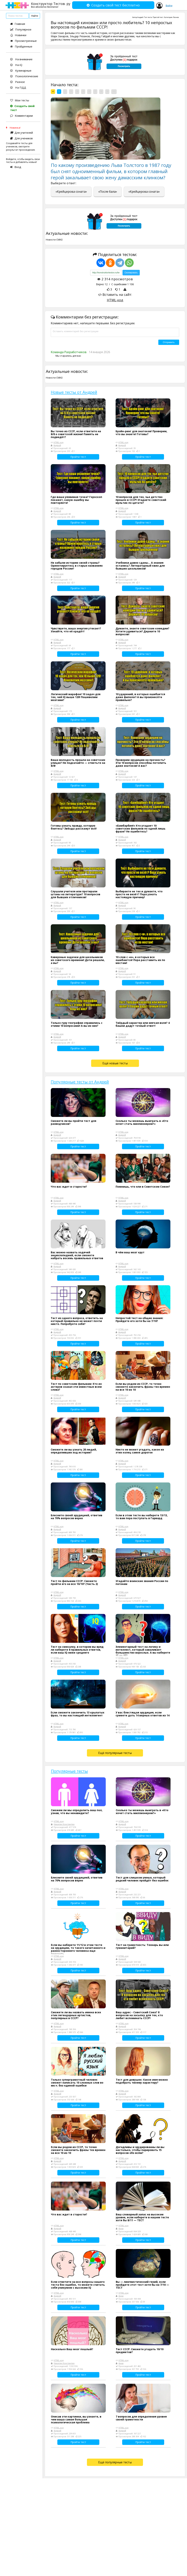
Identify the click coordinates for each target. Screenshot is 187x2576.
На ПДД (18, 87)
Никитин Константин (64, 1824)
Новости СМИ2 (54, 239)
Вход (15, 167)
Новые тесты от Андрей (74, 392)
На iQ (16, 65)
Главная (17, 24)
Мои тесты (19, 100)
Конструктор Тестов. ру (50, 4)
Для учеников (21, 138)
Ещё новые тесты (115, 1063)
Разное (17, 82)
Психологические (24, 76)
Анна (121, 2228)
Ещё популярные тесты (115, 1753)
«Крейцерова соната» (71, 192)
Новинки (18, 35)
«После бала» (107, 192)
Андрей (140, 17)
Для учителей (21, 132)
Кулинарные (20, 70)
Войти (169, 5)
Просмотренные (23, 41)
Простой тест (158, 17)
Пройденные (21, 46)
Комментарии (21, 115)
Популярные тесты (69, 1771)
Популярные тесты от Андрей (80, 1081)
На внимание (21, 59)
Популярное (20, 29)
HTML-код (115, 300)
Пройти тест (78, 456)
